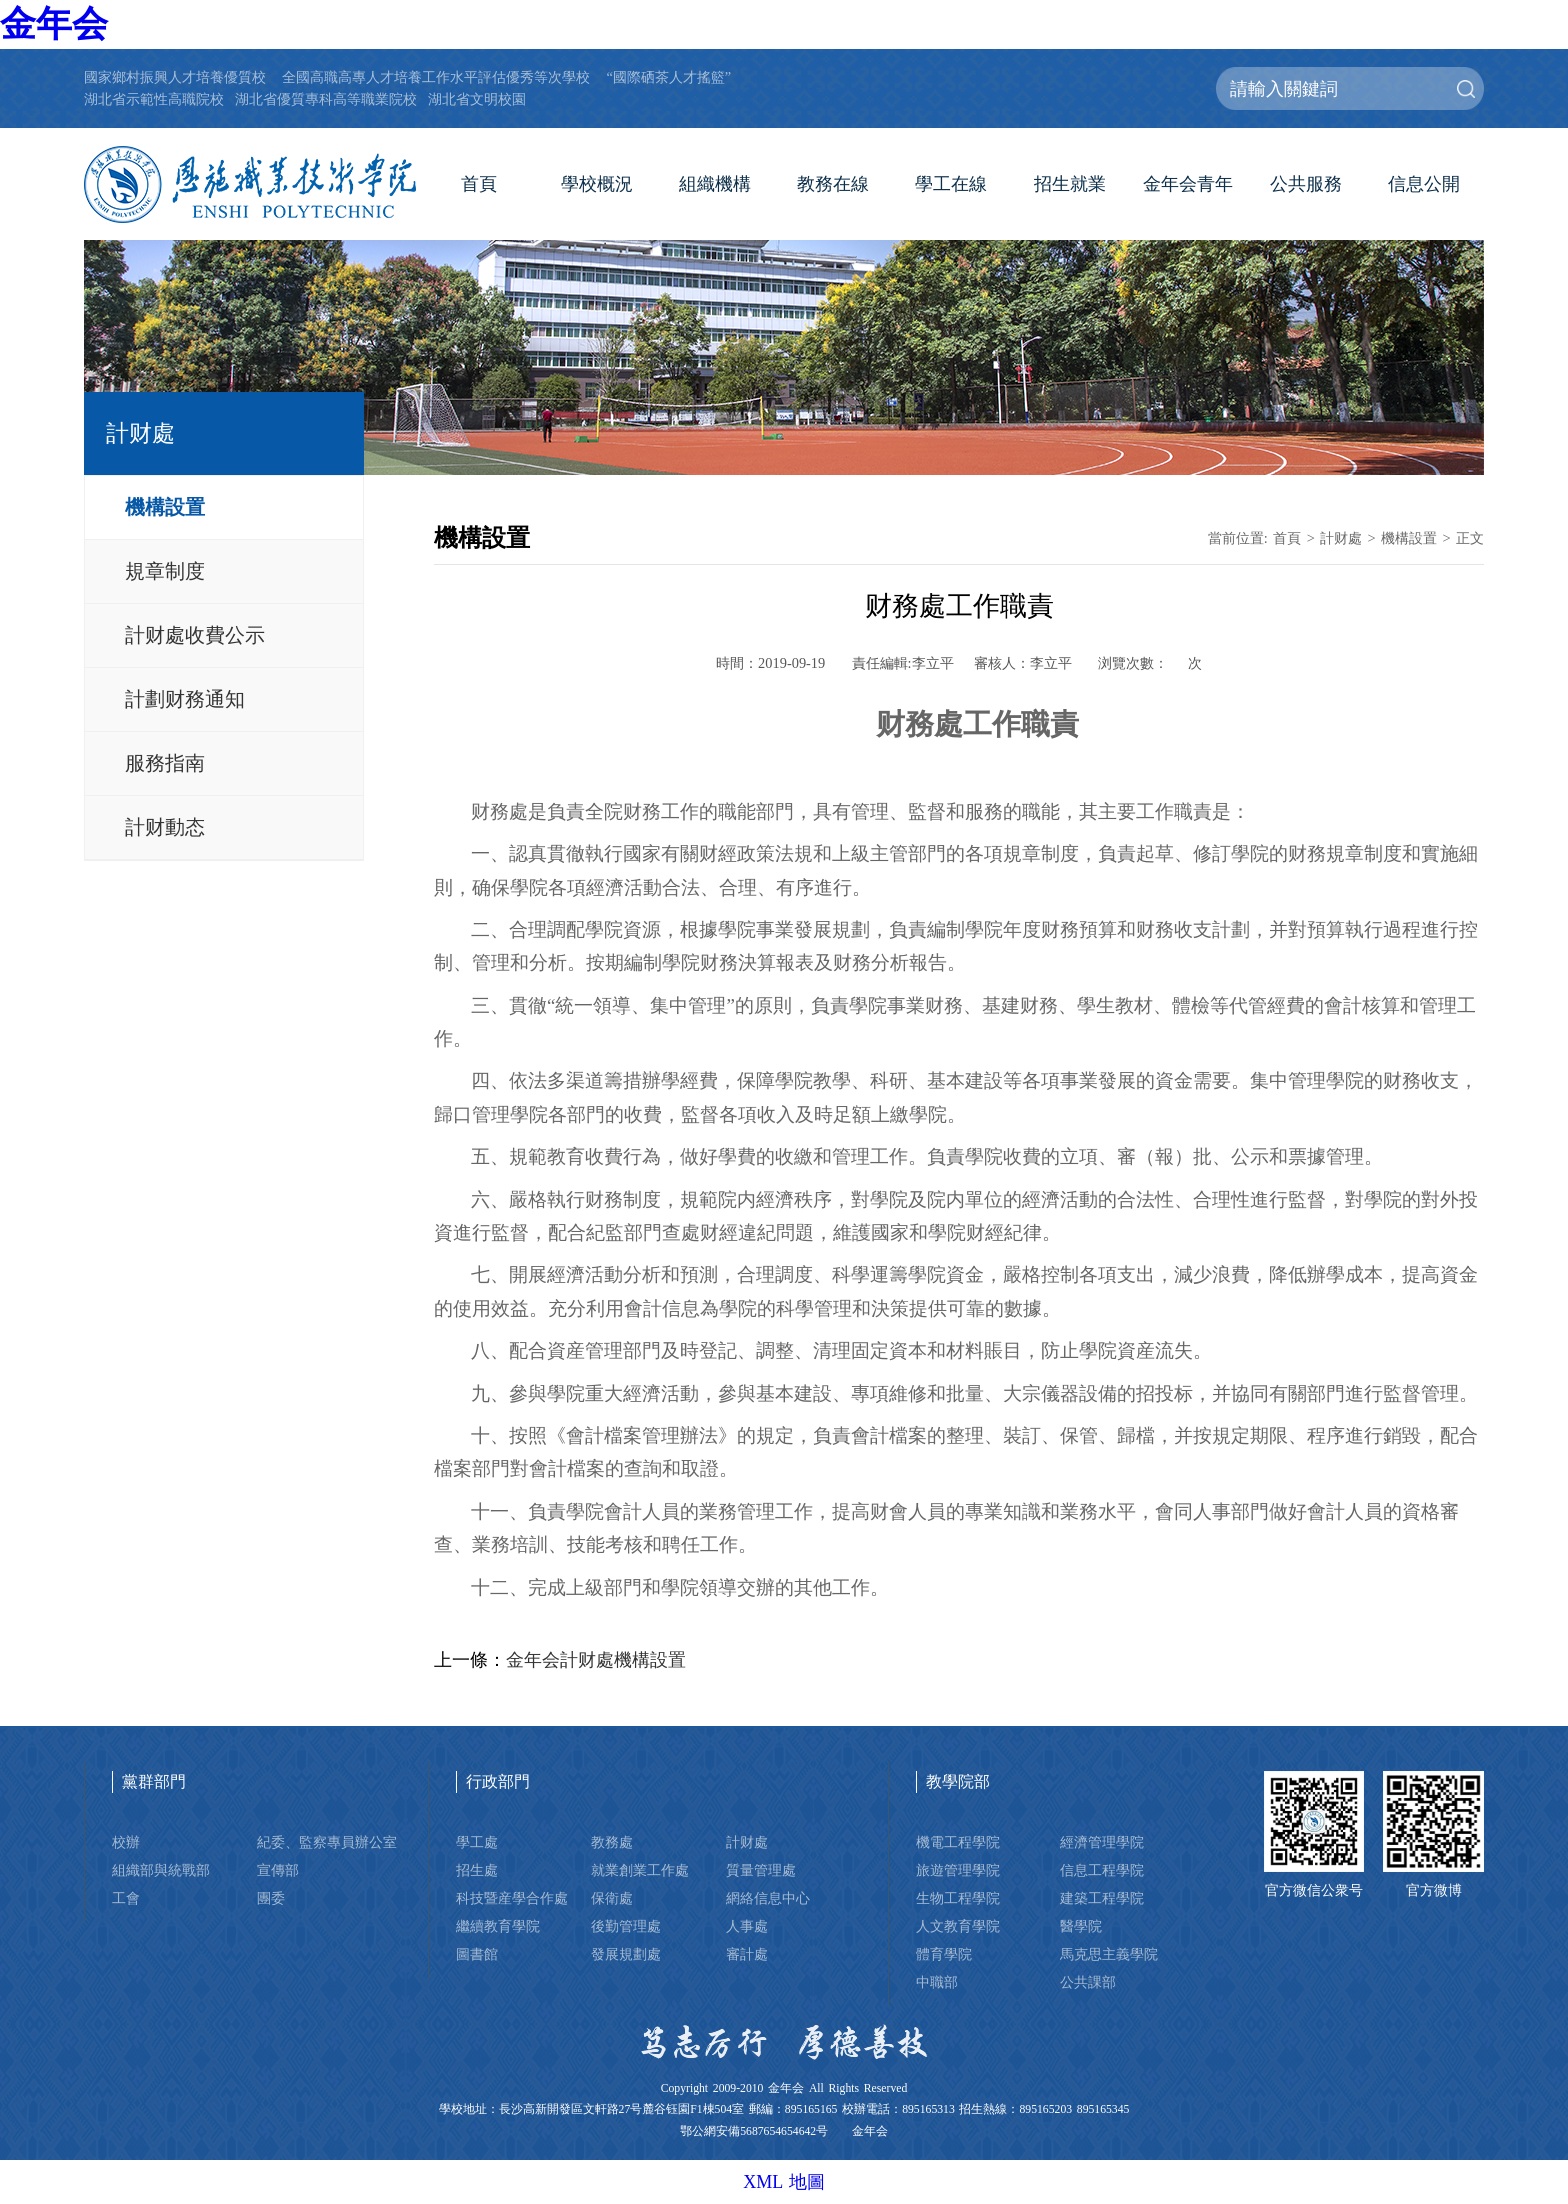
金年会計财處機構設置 (596, 1660)
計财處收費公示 (195, 635)
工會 (126, 1898)
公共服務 (1306, 184)
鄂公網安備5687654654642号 (754, 2131)
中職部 (937, 1982)
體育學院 (944, 1954)
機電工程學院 (958, 1842)
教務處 (612, 1842)
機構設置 (165, 507)
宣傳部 (278, 1870)
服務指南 (165, 763)
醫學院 (1081, 1926)
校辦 (126, 1842)
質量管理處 (761, 1870)
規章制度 (165, 571)
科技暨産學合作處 (512, 1898)
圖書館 (477, 1954)
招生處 (477, 1870)
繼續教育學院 (498, 1926)
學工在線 (951, 184)
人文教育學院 (958, 1926)
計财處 (1341, 538)
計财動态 (165, 827)
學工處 (477, 1842)
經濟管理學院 (1102, 1842)
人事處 (747, 1926)
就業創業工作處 (640, 1870)
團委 (271, 1898)
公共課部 (1088, 1982)
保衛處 (612, 1898)
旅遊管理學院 (958, 1870)
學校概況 (597, 184)
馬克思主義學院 (1109, 1954)
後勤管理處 (626, 1926)
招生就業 (1070, 184)
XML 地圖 (784, 2182)
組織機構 (715, 184)
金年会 (54, 24)
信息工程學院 (1102, 1870)
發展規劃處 (626, 1954)
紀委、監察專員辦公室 (327, 1842)
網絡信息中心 (768, 1898)
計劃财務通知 (185, 699)
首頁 (479, 184)
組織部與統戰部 (161, 1870)
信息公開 (1424, 184)
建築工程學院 (1102, 1898)
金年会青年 (1188, 184)
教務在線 (833, 184)
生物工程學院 (958, 1898)
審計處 (747, 1954)
